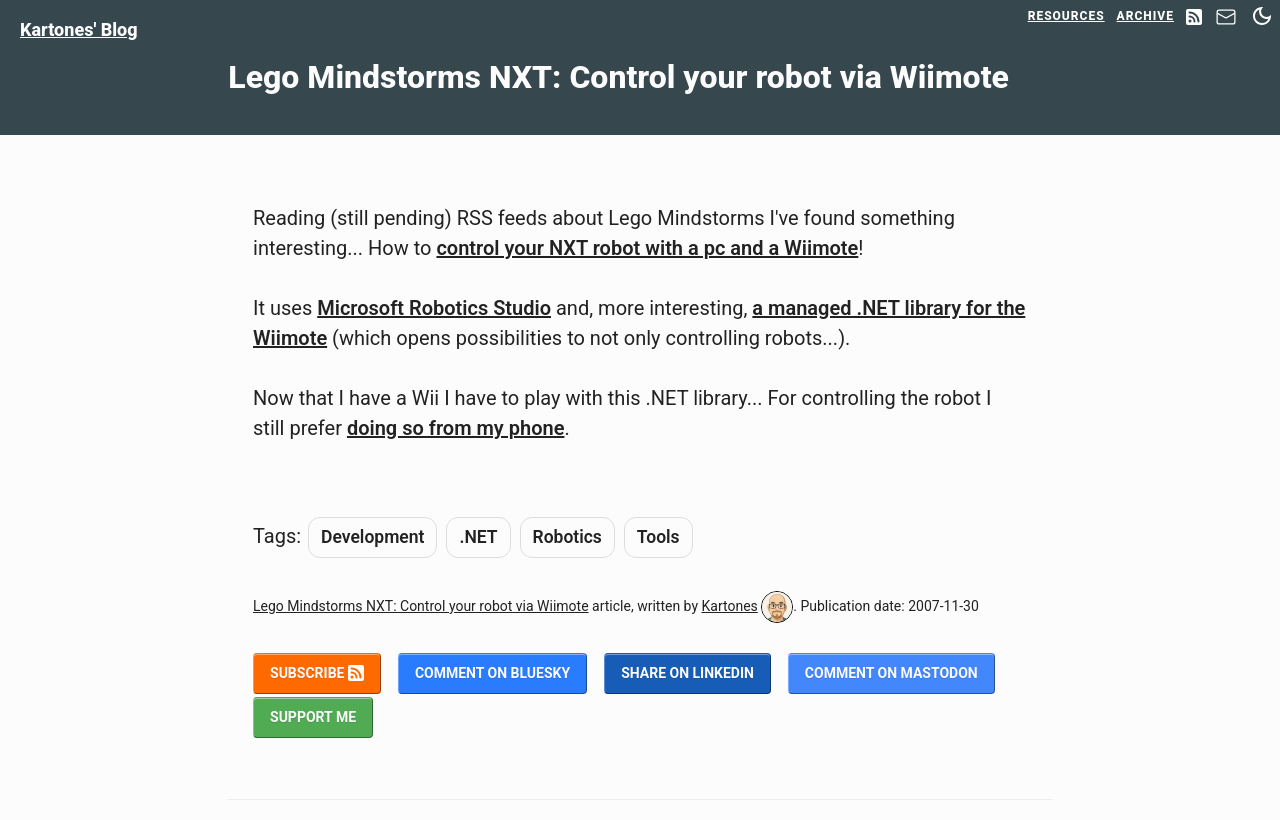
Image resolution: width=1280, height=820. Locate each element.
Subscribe (317, 673)
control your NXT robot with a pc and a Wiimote (647, 248)
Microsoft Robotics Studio (434, 308)
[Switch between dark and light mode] (1262, 16)
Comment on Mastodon (891, 673)
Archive (1145, 16)
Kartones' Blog (79, 29)
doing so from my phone (456, 428)
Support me (313, 717)
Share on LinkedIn (687, 673)
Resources (1066, 16)
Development (372, 537)
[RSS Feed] (1194, 18)
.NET (478, 537)
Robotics (567, 537)
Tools (658, 537)
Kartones (730, 606)
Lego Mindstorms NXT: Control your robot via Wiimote (421, 606)
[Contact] (1226, 22)
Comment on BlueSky (492, 673)
